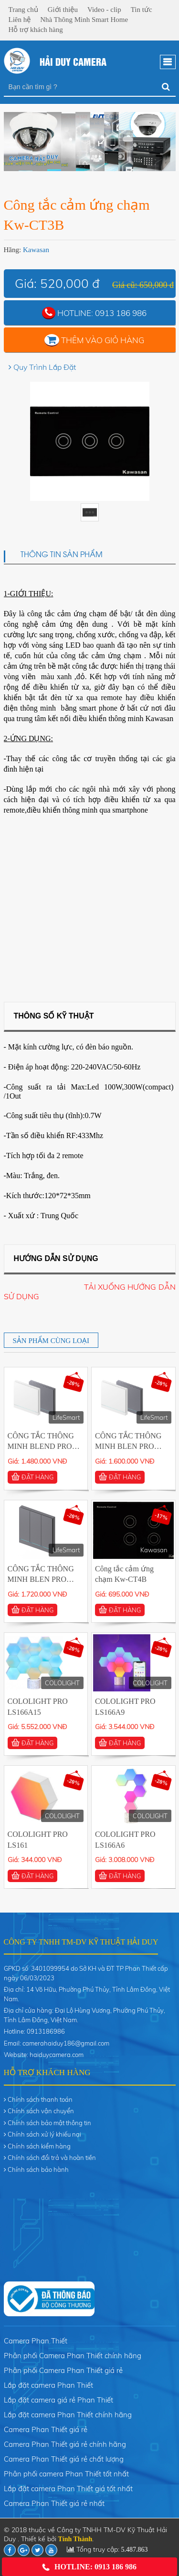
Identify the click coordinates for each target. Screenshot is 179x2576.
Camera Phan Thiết (35, 2340)
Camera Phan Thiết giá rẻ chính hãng (65, 2444)
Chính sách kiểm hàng (39, 2146)
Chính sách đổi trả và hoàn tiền (52, 2157)
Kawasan (36, 250)
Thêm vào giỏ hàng (102, 340)
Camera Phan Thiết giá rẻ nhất (54, 2503)
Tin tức (141, 9)
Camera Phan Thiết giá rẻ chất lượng (64, 2459)
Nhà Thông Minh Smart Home (84, 19)
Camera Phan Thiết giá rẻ (45, 2429)
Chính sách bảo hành (38, 2169)
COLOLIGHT (62, 1683)
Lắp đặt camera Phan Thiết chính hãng (68, 2414)
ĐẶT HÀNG (32, 1477)
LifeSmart (66, 1417)
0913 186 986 (121, 313)
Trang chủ (23, 9)
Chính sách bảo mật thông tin (49, 2123)
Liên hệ (20, 19)
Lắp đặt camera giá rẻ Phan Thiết (58, 2399)
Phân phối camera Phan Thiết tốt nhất (66, 2473)
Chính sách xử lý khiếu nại (44, 2134)
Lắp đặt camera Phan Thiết (48, 2385)
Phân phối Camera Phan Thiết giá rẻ (63, 2370)
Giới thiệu (63, 9)
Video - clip (104, 9)
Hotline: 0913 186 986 (89, 2567)
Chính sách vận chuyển (41, 2111)
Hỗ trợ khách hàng (36, 29)
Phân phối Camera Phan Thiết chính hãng (72, 2355)
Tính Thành (75, 2539)
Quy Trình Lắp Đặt (44, 367)
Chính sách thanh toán (40, 2099)
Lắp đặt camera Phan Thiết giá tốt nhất (68, 2488)
